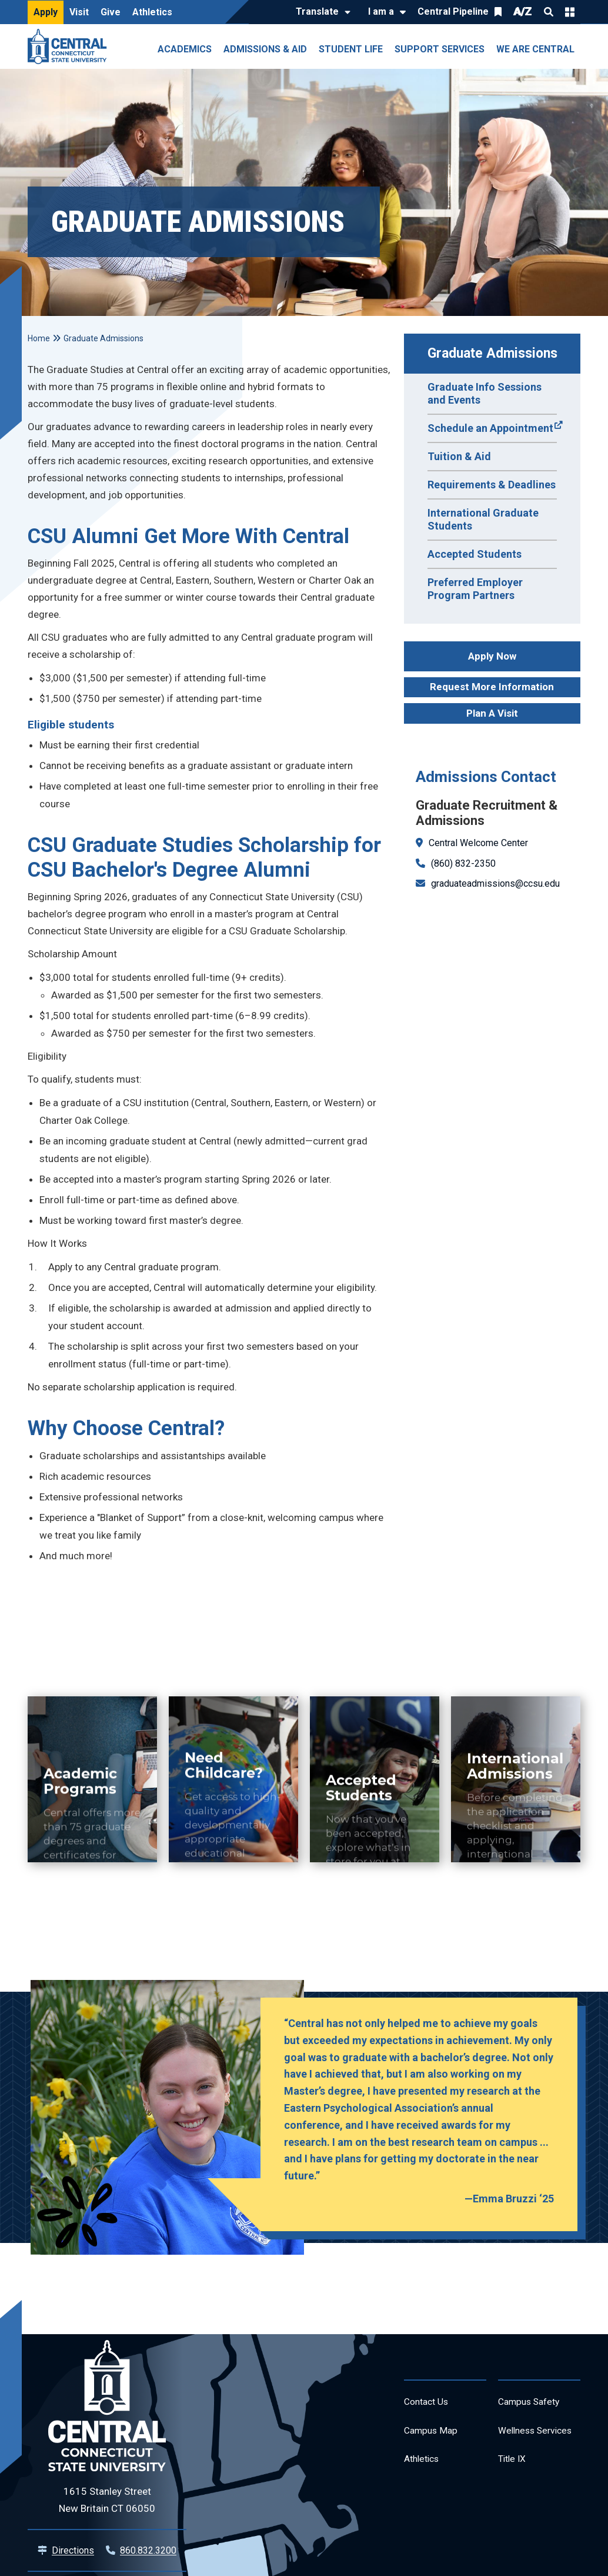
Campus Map (435, 2435)
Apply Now (492, 656)
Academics (185, 49)
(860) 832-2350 (463, 863)
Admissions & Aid (265, 49)
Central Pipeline (453, 11)
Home (39, 338)
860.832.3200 (148, 2550)
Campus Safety (534, 2404)
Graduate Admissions (492, 353)
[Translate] (320, 12)
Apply (46, 12)
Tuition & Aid (459, 456)
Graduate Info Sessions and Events (484, 393)
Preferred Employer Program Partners (475, 588)
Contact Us (430, 2404)
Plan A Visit (492, 713)
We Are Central (535, 49)
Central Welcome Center (478, 842)
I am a (381, 11)
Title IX (514, 2490)
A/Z (522, 11)
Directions (73, 2550)
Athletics (152, 12)
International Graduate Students (483, 519)
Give (111, 12)
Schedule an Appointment (490, 428)
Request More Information (492, 687)
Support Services (440, 49)
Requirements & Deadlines (491, 484)
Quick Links (569, 12)
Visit (79, 12)
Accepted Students (474, 554)
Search (548, 12)
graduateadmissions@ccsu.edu (495, 883)
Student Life (351, 49)
